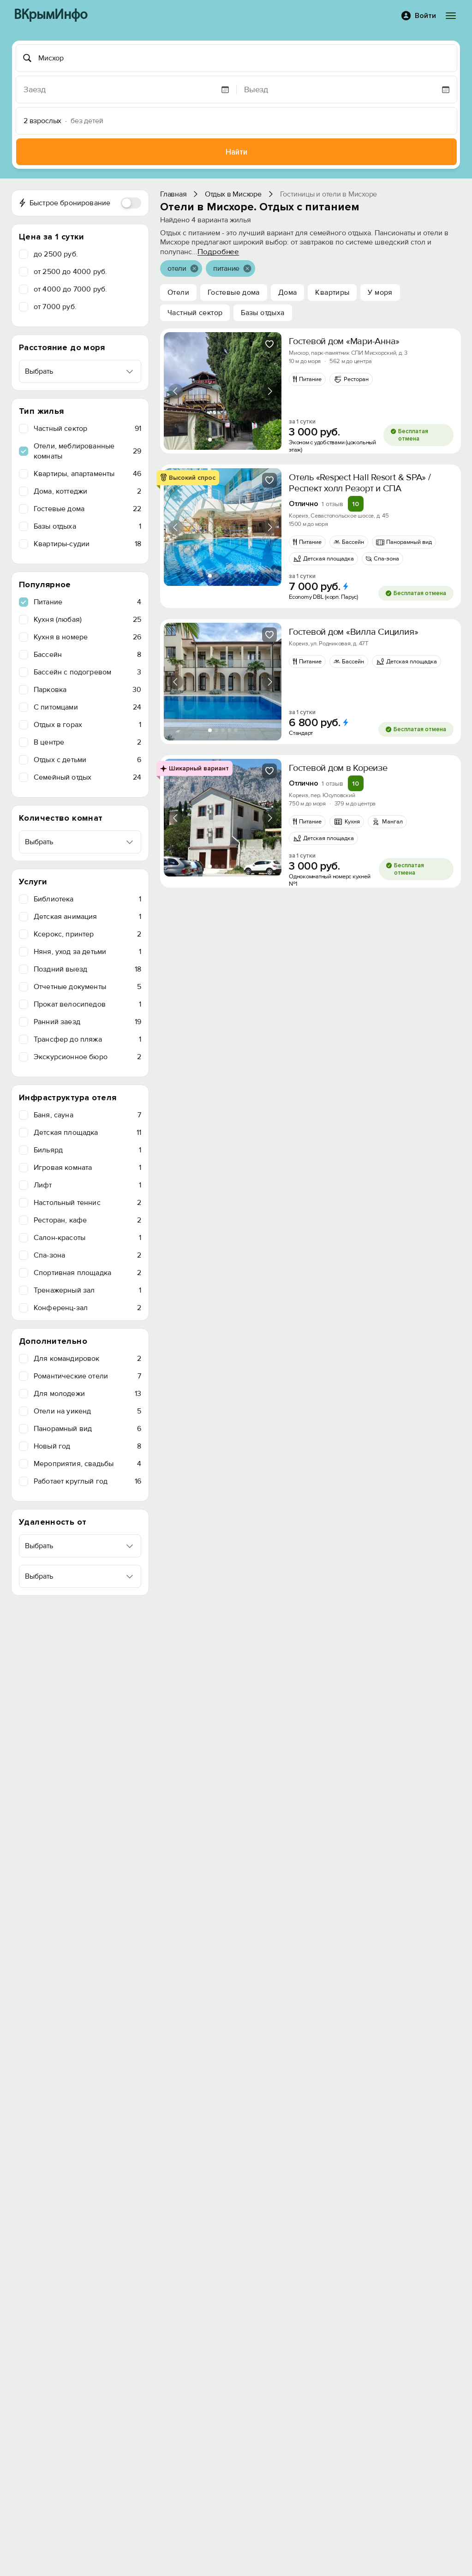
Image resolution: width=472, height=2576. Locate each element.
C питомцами (87, 707)
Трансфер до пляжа (87, 1039)
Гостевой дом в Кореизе (338, 768)
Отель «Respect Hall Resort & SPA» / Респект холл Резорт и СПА (360, 483)
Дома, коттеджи (87, 491)
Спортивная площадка (87, 1273)
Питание (87, 602)
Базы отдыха (87, 526)
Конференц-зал (87, 1308)
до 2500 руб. (56, 254)
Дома (287, 292)
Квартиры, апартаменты (87, 474)
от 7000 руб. (55, 306)
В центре (87, 742)
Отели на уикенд (87, 1411)
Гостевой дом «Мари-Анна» (344, 341)
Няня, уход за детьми (87, 952)
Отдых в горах (87, 725)
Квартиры (332, 292)
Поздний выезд (87, 969)
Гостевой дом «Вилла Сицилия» (353, 632)
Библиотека (87, 899)
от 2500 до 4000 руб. (70, 271)
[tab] (210, 439)
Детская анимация (87, 917)
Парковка (87, 690)
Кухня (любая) (87, 619)
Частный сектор (87, 428)
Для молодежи (87, 1394)
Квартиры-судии (87, 544)
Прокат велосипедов (87, 1004)
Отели (178, 292)
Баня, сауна (87, 1115)
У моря (380, 292)
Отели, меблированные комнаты (87, 451)
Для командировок (87, 1359)
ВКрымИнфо (50, 15)
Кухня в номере (87, 637)
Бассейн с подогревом (87, 672)
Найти (236, 152)
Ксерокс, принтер (87, 934)
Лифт (87, 1185)
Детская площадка (87, 1132)
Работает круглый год (87, 1481)
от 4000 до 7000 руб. (70, 289)
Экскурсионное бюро (87, 1057)
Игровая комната (87, 1168)
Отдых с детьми (87, 760)
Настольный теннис (87, 1203)
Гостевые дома (87, 509)
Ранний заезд (87, 1022)
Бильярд (87, 1150)
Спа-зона (87, 1255)
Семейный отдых (87, 777)
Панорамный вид (87, 1429)
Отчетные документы (87, 987)
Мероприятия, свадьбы (87, 1464)
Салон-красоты (87, 1238)
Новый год (87, 1446)
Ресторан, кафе (87, 1220)
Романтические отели (87, 1376)
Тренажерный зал (87, 1290)
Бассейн (87, 655)
